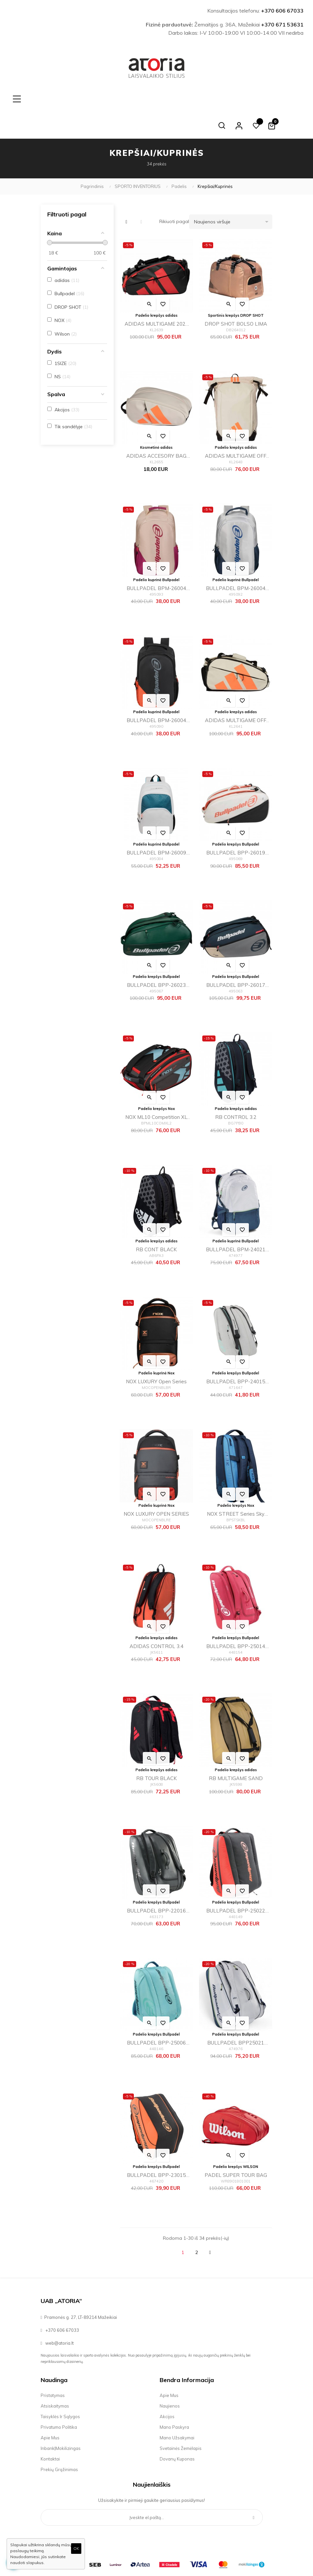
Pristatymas (53, 2368)
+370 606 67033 (282, 10)
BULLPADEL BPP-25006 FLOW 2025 (156, 2017)
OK (76, 2548)
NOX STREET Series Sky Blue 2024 (235, 1488)
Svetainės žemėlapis (181, 2421)
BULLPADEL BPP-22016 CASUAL (156, 1885)
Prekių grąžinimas (59, 2443)
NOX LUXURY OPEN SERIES (156, 1487)
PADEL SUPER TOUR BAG (236, 2148)
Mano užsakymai (177, 2411)
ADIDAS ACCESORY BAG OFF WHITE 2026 (156, 430)
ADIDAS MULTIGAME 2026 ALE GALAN (156, 298)
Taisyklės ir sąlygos (60, 2390)
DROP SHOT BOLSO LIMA (236, 297)
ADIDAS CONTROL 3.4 (156, 1620)
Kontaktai (50, 2432)
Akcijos (167, 2390)
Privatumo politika (59, 2400)
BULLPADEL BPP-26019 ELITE (235, 827)
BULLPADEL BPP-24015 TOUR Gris (235, 1356)
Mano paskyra (174, 2400)
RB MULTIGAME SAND (236, 1752)
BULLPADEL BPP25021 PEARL (235, 2017)
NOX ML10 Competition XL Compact (156, 1091)
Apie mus (50, 2411)
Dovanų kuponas (177, 2432)
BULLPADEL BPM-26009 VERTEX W (156, 827)
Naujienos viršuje (233, 195)
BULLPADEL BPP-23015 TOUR (156, 2149)
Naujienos (170, 2379)
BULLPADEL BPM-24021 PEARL (235, 1224)
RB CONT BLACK (156, 1223)
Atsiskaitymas (55, 2379)
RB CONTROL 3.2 (235, 1090)
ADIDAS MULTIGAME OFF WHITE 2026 (235, 430)
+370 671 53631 (282, 24)
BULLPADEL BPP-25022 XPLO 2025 (235, 1885)
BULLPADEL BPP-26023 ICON (156, 959)
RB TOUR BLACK (156, 1752)
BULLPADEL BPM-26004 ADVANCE (156, 563)
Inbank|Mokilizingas (61, 2421)
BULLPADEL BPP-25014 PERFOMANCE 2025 (235, 1621)
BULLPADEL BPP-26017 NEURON (235, 959)
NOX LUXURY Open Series (156, 1355)
